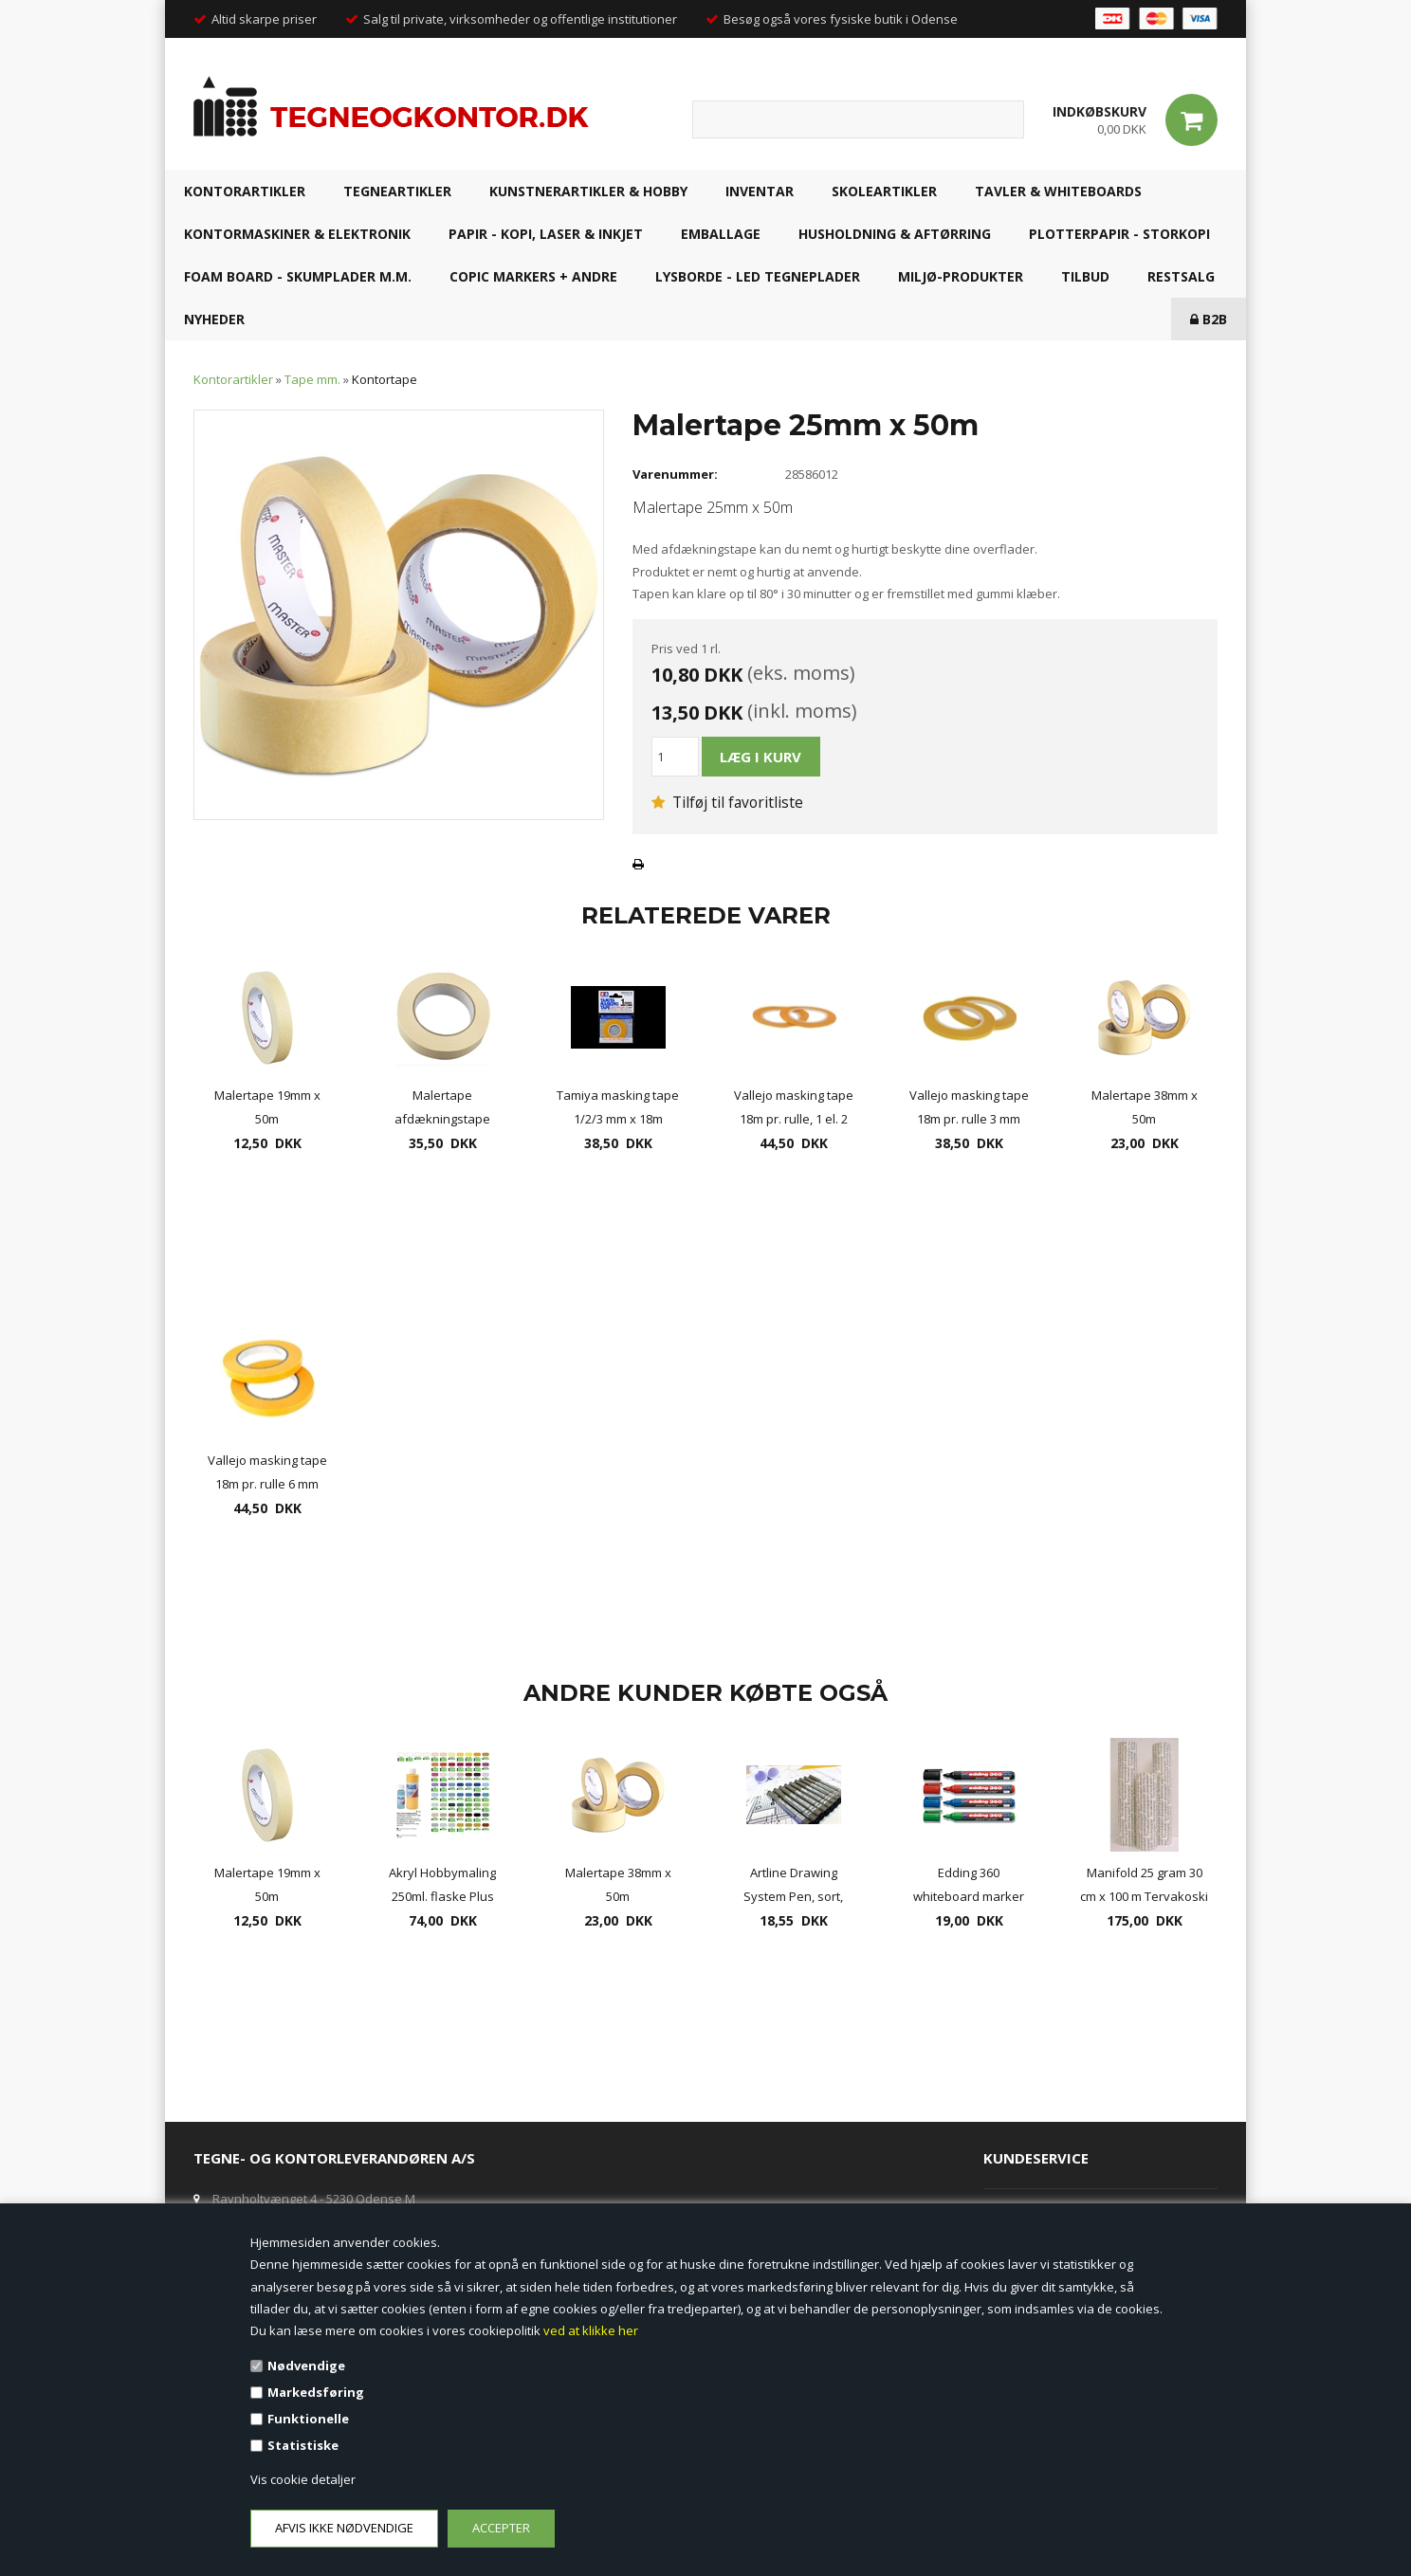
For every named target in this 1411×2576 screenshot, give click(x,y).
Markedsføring (315, 2392)
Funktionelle (308, 2418)
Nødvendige (306, 2365)
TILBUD (1085, 276)
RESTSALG (1181, 276)
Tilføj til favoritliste (727, 802)
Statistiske (303, 2445)
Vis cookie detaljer (303, 2479)
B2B (1208, 319)
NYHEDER (214, 319)
